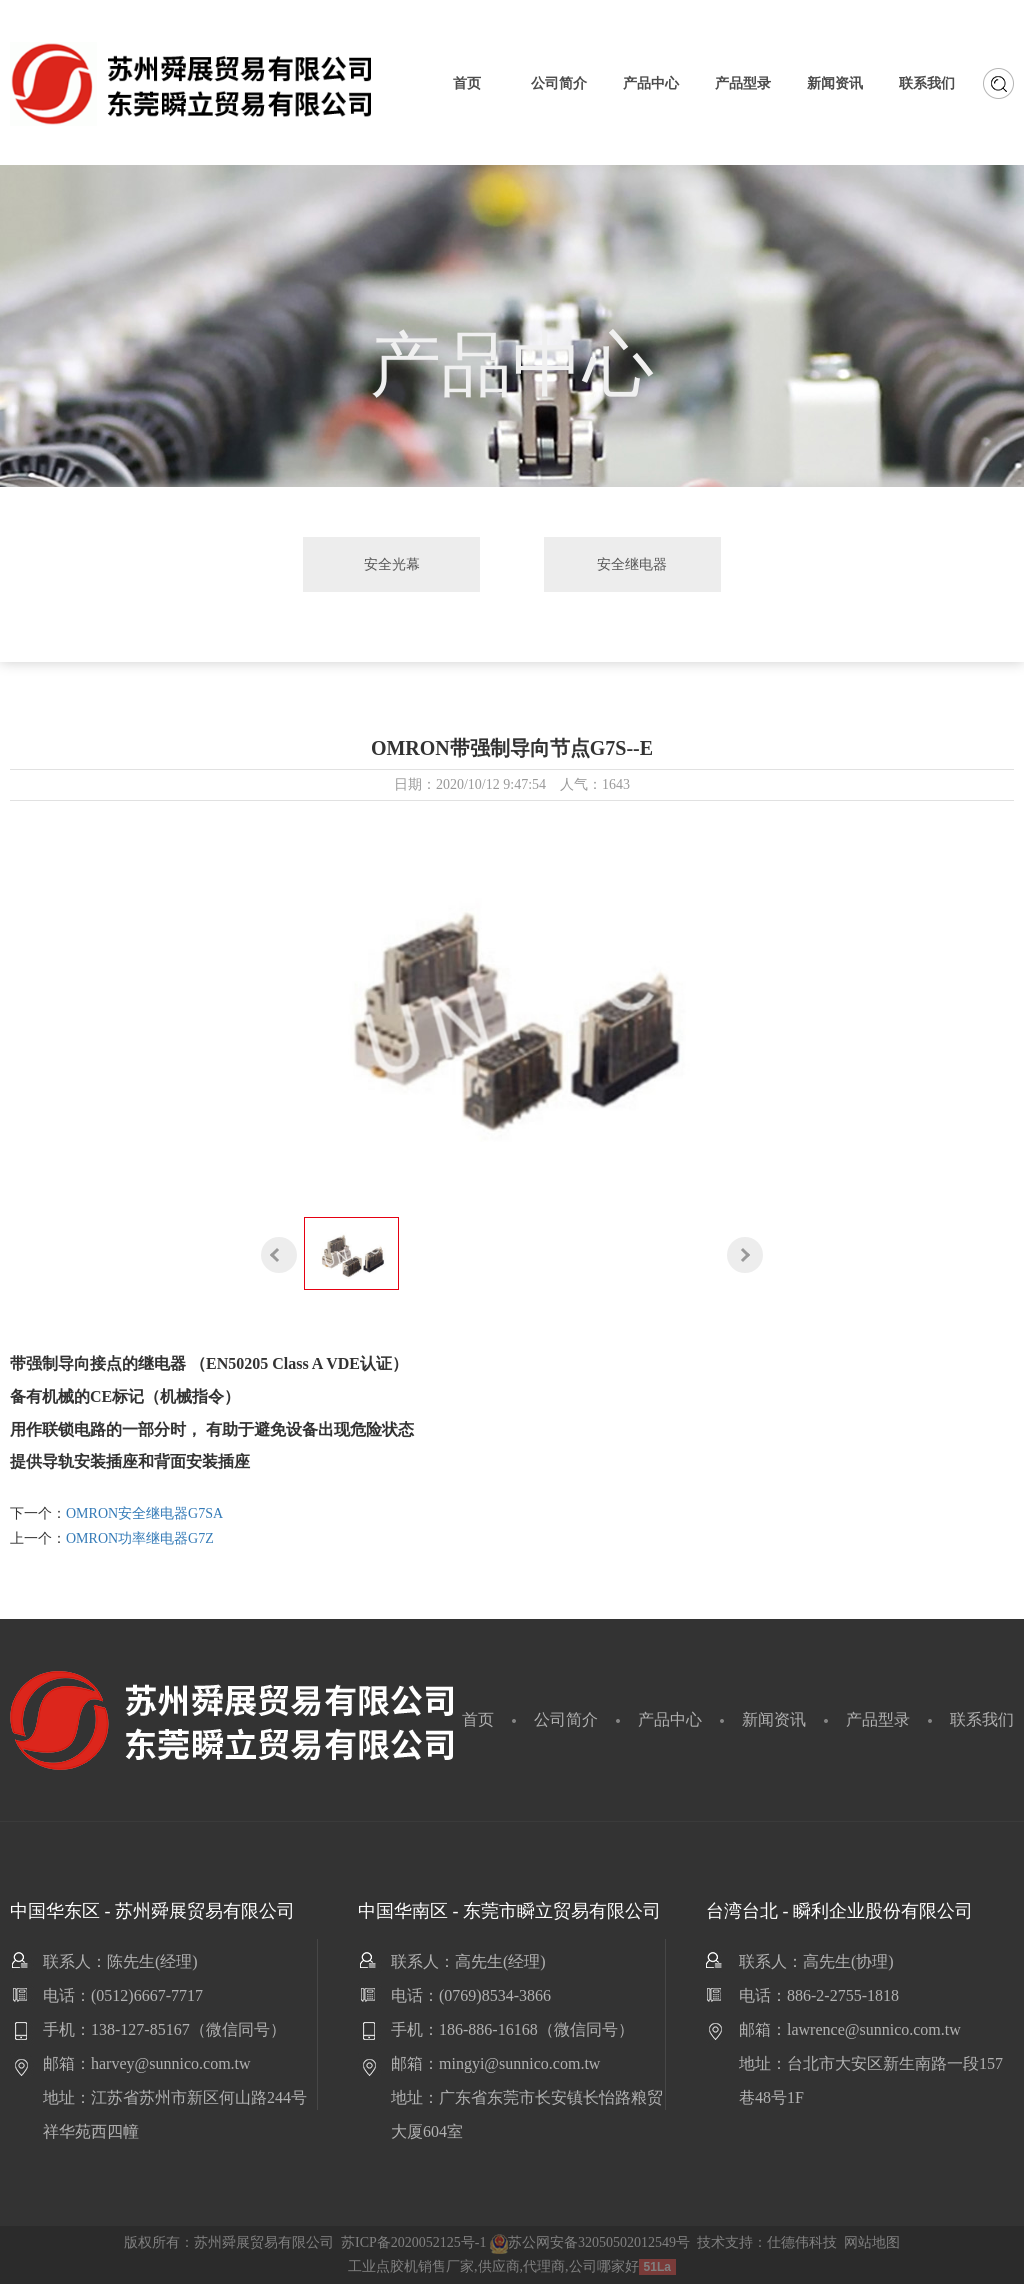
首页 (478, 1719)
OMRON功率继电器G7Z (140, 1538)
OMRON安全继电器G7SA (144, 1513)
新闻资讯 (774, 1719)
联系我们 (982, 1719)
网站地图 (872, 2242)
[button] (279, 1255)
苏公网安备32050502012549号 (590, 2242)
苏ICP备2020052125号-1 (413, 2242)
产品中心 (670, 1719)
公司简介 (566, 1719)
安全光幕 (395, 564)
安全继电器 (629, 564)
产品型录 (878, 1719)
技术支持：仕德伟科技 (767, 2242)
